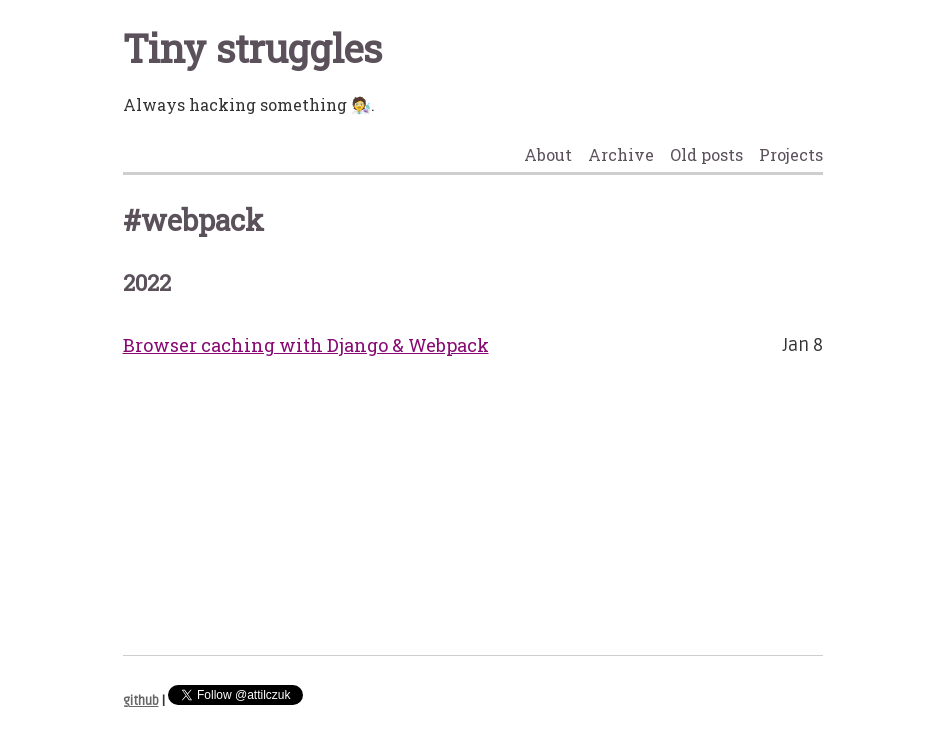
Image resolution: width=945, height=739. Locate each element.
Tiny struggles (252, 48)
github (141, 701)
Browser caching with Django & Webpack (306, 345)
